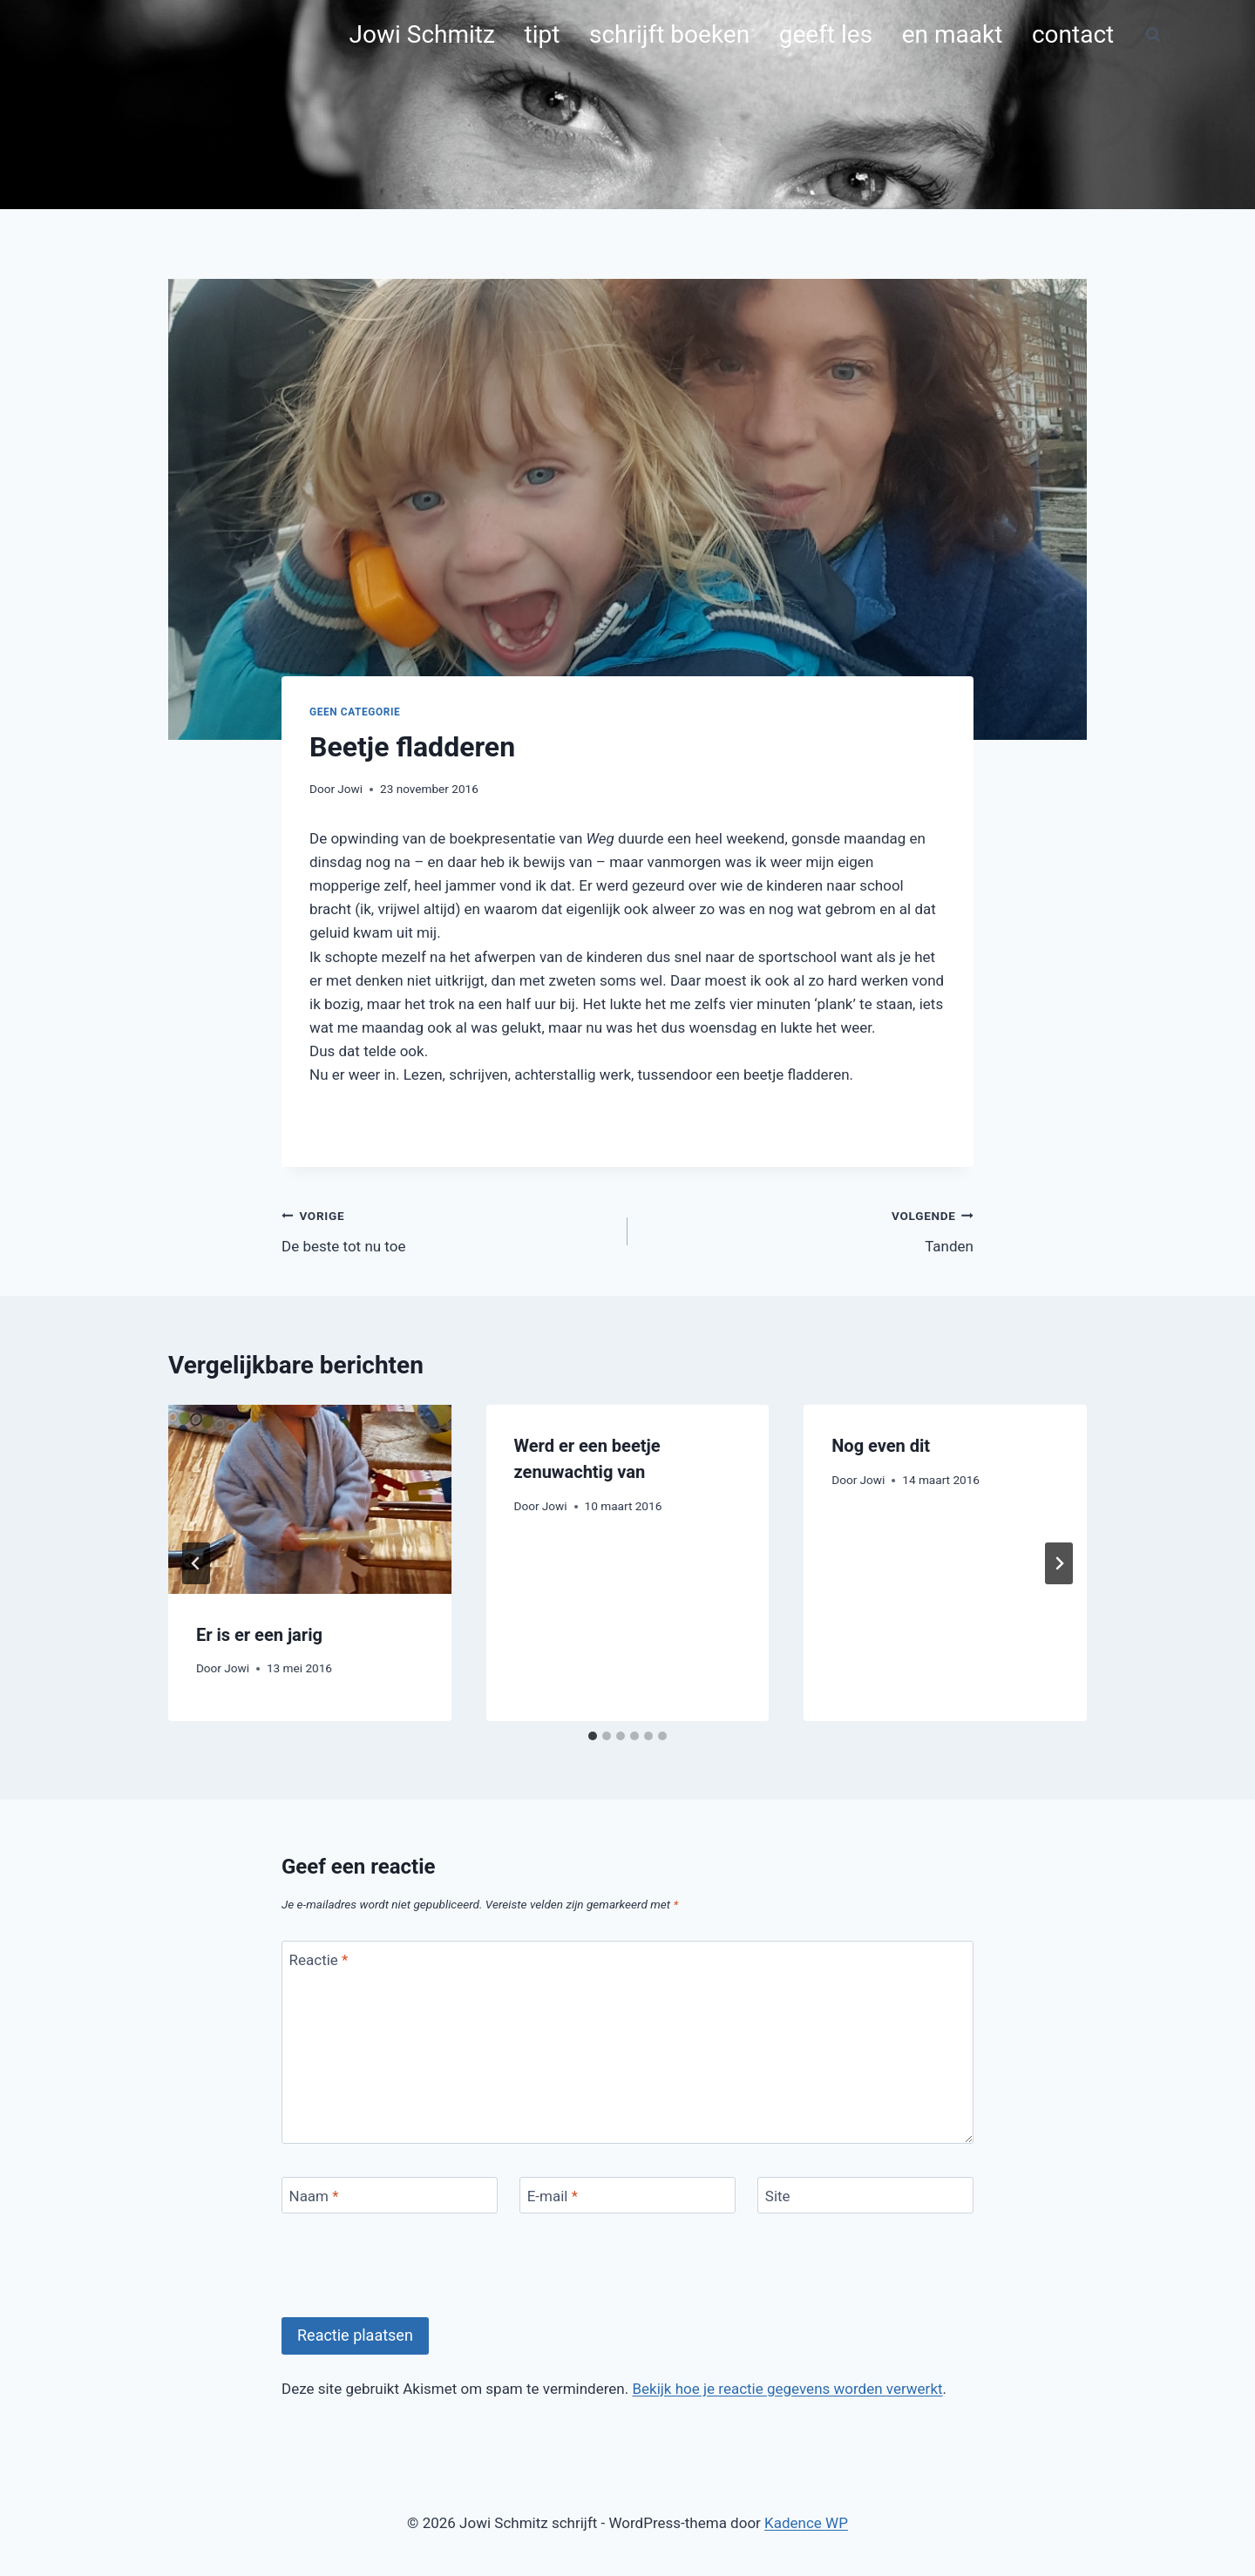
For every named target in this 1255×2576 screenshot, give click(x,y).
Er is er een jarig (259, 1634)
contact (1073, 34)
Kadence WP (806, 2523)
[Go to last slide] (196, 1563)
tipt (542, 34)
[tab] (592, 1736)
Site (777, 2196)
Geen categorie (354, 712)
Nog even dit (880, 1445)
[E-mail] (627, 2195)
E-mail (552, 2196)
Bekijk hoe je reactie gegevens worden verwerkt (787, 2388)
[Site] (865, 2195)
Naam (314, 2196)
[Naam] (390, 2195)
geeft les (825, 34)
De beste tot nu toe (447, 1229)
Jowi (350, 789)
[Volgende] (1059, 1563)
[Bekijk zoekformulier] (1153, 35)
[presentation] (309, 1499)
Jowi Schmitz (422, 34)
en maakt (952, 34)
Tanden (807, 1229)
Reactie (319, 1960)
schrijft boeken (669, 34)
